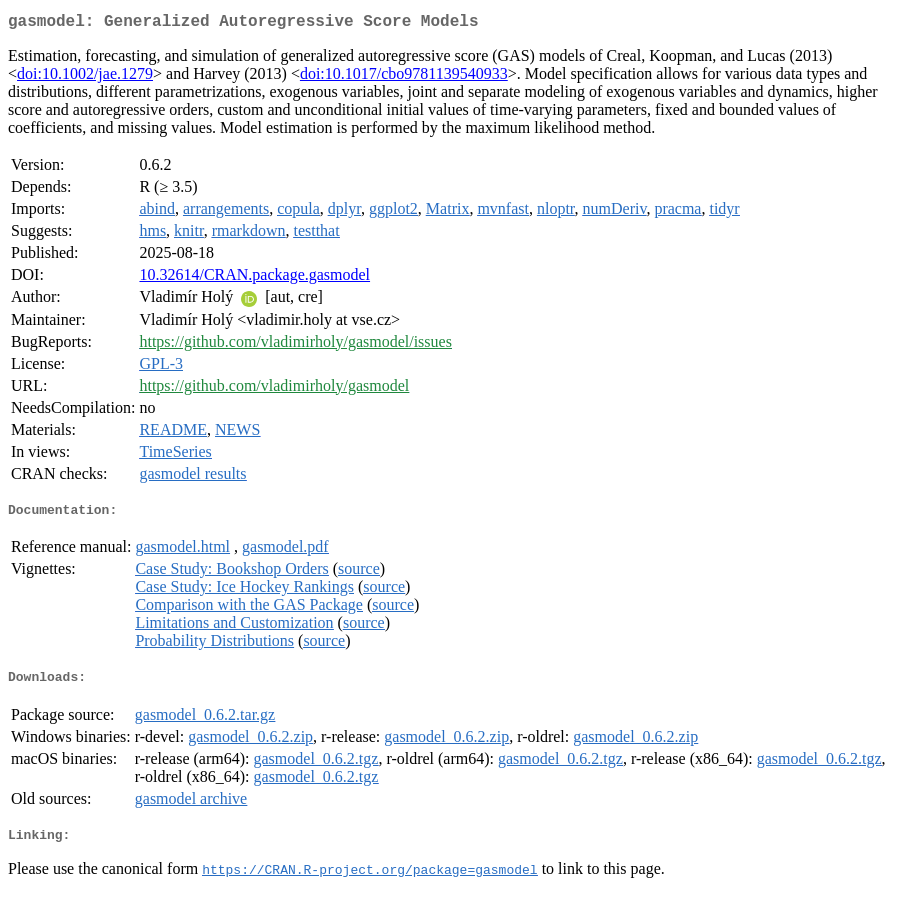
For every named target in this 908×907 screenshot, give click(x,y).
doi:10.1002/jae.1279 (85, 77)
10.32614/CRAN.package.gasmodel (254, 278)
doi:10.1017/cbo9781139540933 (404, 77)
